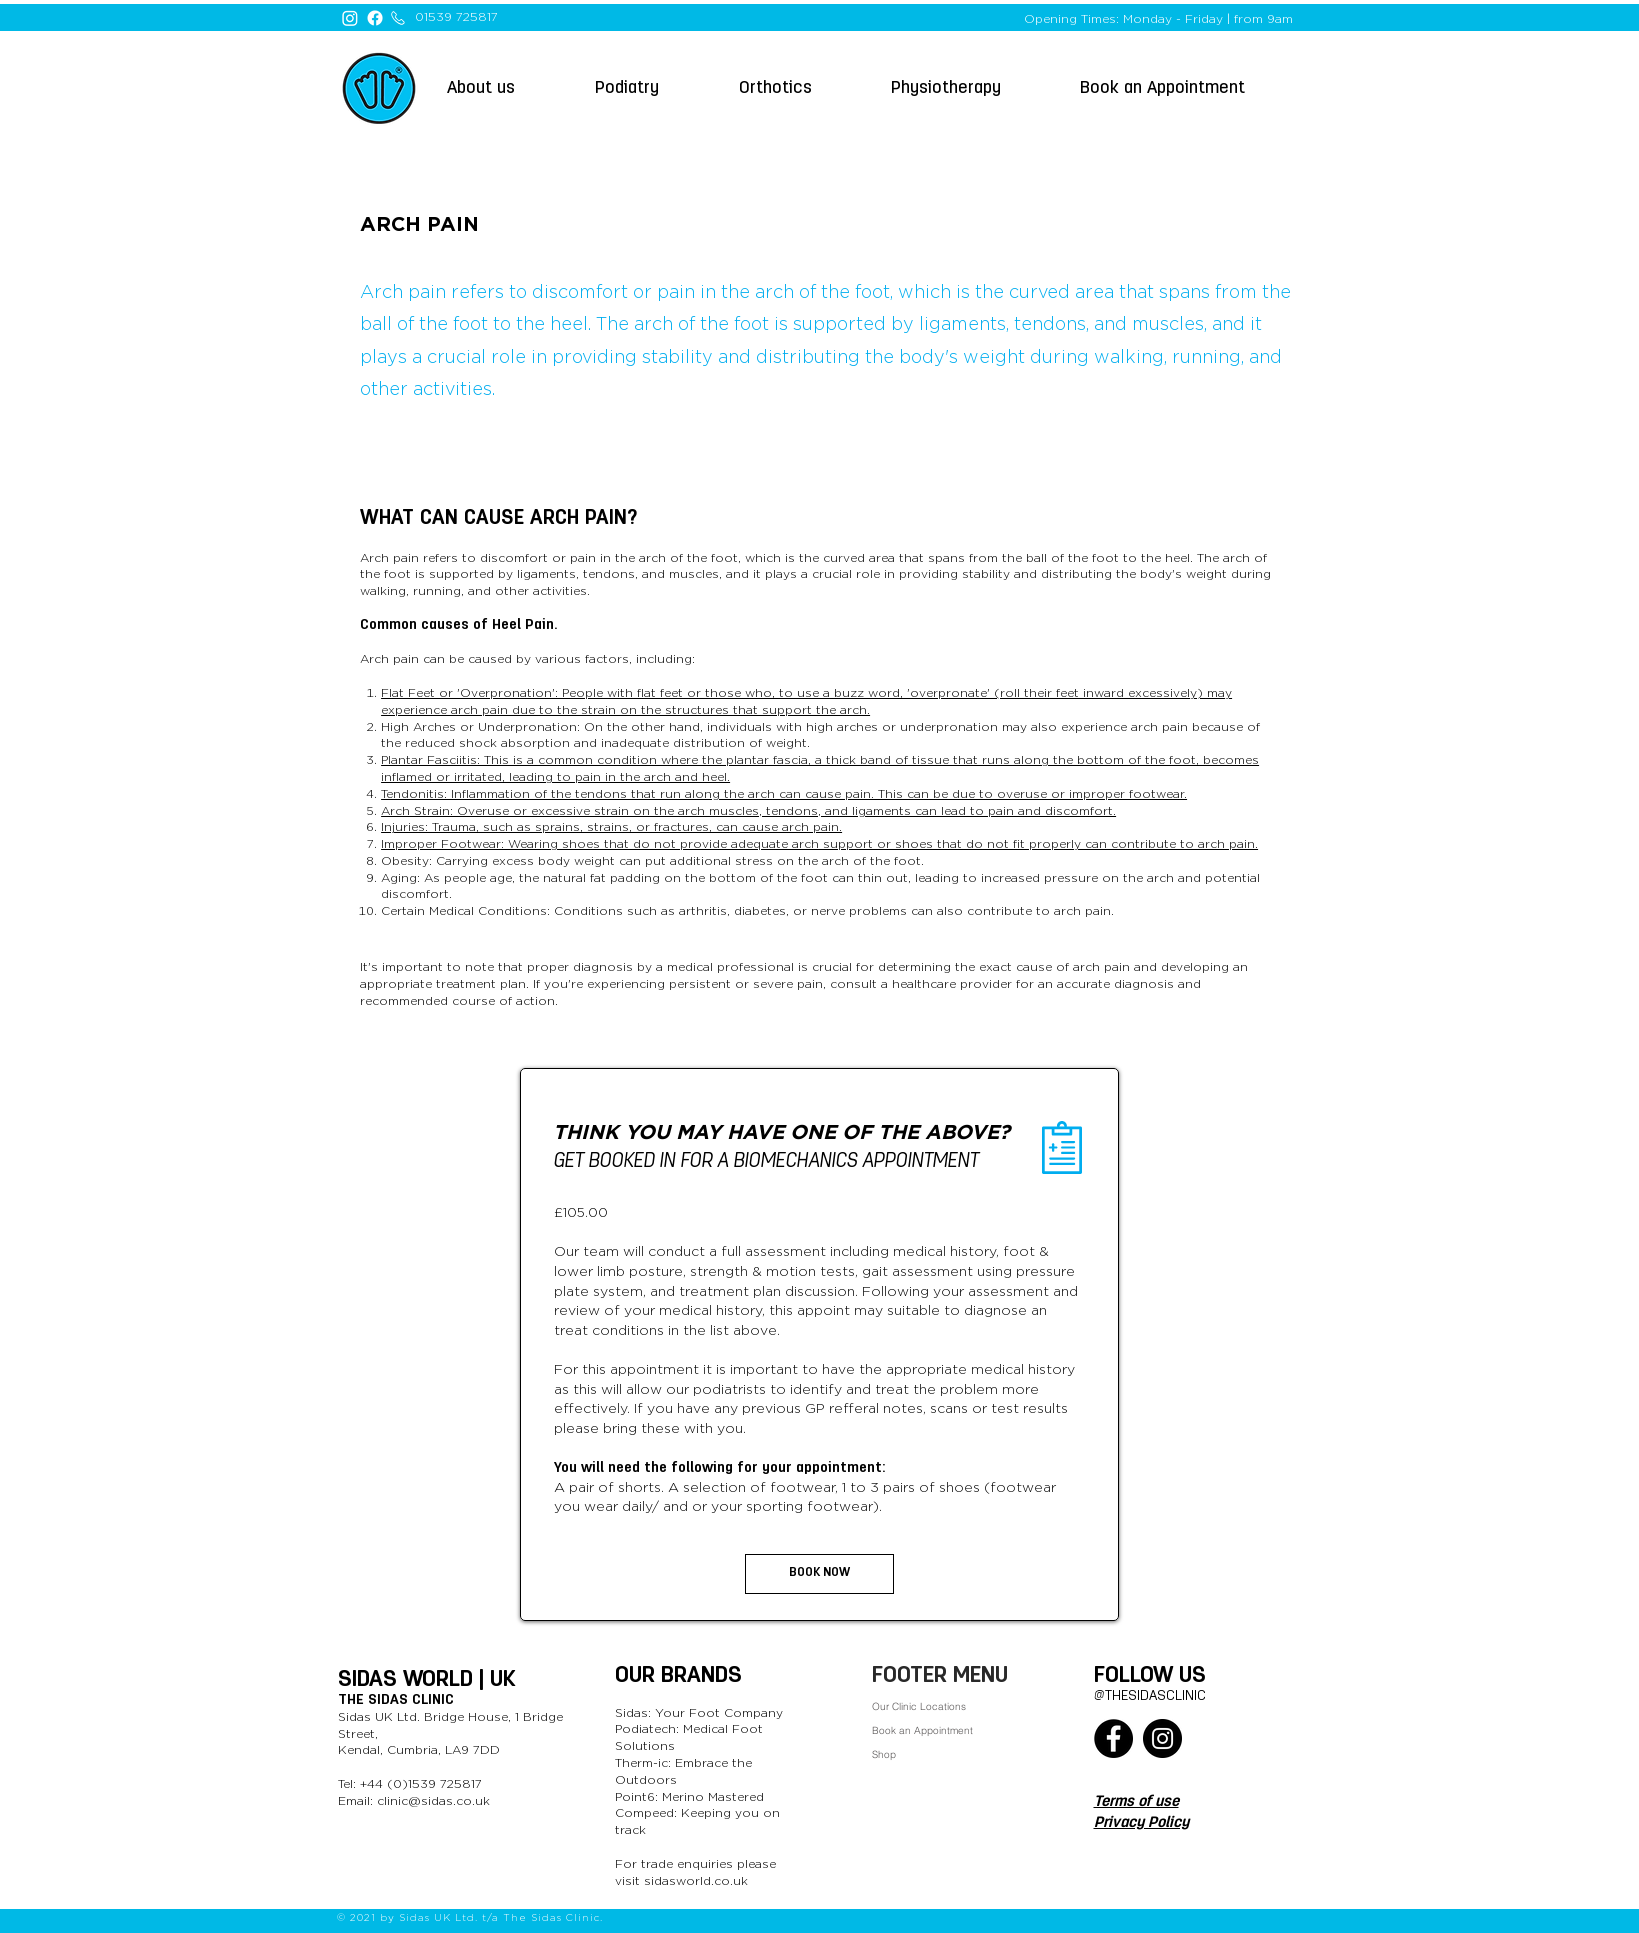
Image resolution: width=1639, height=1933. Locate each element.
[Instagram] (350, 18)
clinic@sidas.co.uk (433, 1801)
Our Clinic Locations (919, 1706)
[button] (1187, 88)
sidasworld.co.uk (696, 1881)
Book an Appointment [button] (922, 1730)
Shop (884, 1754)
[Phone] (398, 18)
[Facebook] (375, 18)
